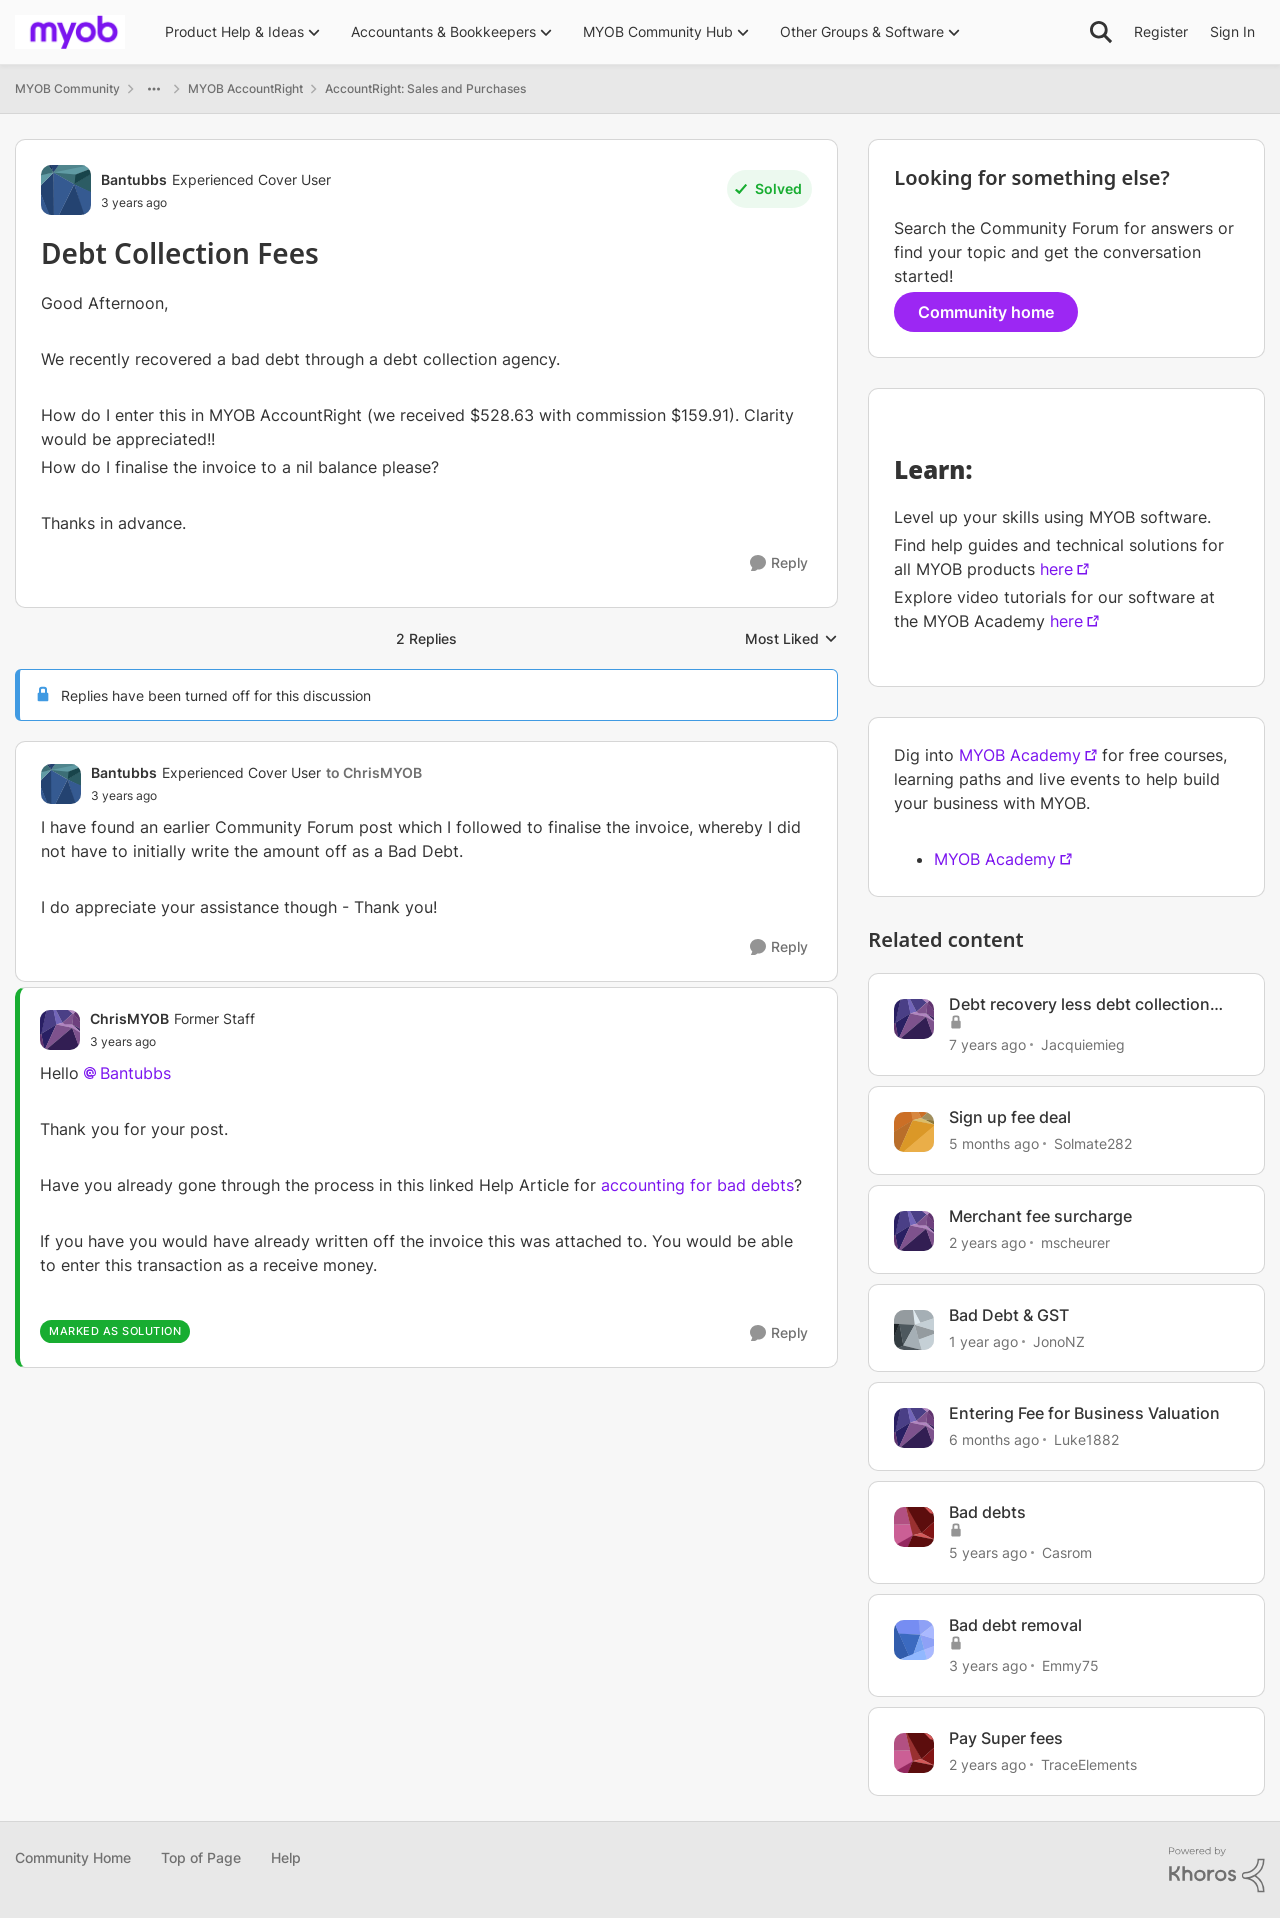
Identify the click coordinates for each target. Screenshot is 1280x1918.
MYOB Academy (1020, 755)
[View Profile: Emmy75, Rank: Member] (914, 1640)
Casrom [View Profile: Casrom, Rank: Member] (1067, 1552)
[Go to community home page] (70, 32)
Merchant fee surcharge (1040, 1216)
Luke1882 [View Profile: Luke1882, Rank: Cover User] (1086, 1439)
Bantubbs (135, 1073)
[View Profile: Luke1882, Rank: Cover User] (914, 1428)
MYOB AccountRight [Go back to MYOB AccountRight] (245, 88)
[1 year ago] (983, 1340)
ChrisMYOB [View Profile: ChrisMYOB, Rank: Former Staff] (129, 1018)
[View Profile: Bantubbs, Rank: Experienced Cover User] (66, 190)
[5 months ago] (994, 1143)
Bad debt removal (1015, 1625)
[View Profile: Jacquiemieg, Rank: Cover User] (914, 1019)
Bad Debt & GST (1009, 1315)
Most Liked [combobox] (791, 639)
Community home (986, 312)
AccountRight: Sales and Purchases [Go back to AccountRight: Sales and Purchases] (425, 88)
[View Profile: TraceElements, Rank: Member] (914, 1753)
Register (1161, 31)
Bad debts (987, 1512)
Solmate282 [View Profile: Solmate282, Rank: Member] (1093, 1143)
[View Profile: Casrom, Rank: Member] (914, 1527)
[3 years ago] (988, 1665)
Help (286, 1857)
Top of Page (201, 1857)
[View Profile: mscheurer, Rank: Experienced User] (914, 1231)
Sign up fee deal (1010, 1117)
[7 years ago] (987, 1044)
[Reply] (779, 563)
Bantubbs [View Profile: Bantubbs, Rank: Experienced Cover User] (134, 179)
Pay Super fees (1006, 1738)
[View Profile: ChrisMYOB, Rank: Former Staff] (60, 1030)
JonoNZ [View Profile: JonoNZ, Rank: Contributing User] (1059, 1340)
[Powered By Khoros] (1217, 1870)
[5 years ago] (988, 1552)
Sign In (1232, 31)
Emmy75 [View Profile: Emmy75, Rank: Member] (1070, 1665)
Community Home (73, 1857)
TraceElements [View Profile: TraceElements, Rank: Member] (1089, 1764)
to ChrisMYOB (374, 772)
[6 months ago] (994, 1439)
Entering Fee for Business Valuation (1084, 1413)
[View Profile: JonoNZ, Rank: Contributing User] (914, 1330)
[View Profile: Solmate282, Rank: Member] (914, 1132)
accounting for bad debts (697, 1185)
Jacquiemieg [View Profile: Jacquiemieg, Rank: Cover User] (1083, 1044)
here (1056, 569)
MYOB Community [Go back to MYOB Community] (67, 88)
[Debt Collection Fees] (256, 796)
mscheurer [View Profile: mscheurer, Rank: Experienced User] (1075, 1242)
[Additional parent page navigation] (154, 89)
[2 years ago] (987, 1242)
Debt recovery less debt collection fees (1079, 1004)
